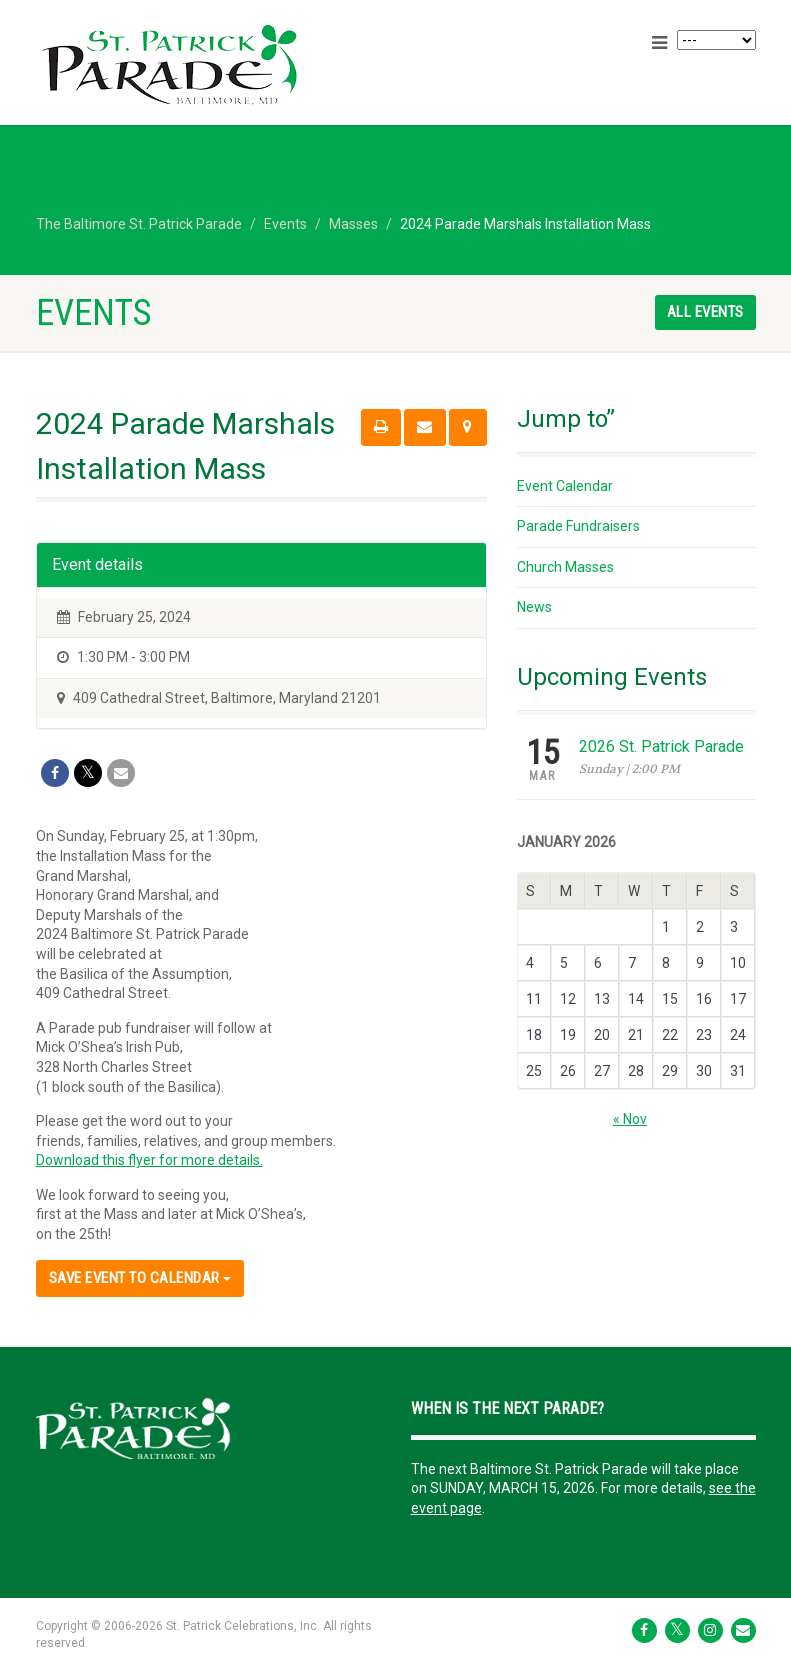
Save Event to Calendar (140, 1278)
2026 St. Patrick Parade (661, 746)
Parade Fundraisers (578, 526)
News (534, 607)
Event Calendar (565, 486)
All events (705, 312)
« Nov (630, 1119)
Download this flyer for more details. (149, 1160)
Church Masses (565, 567)
